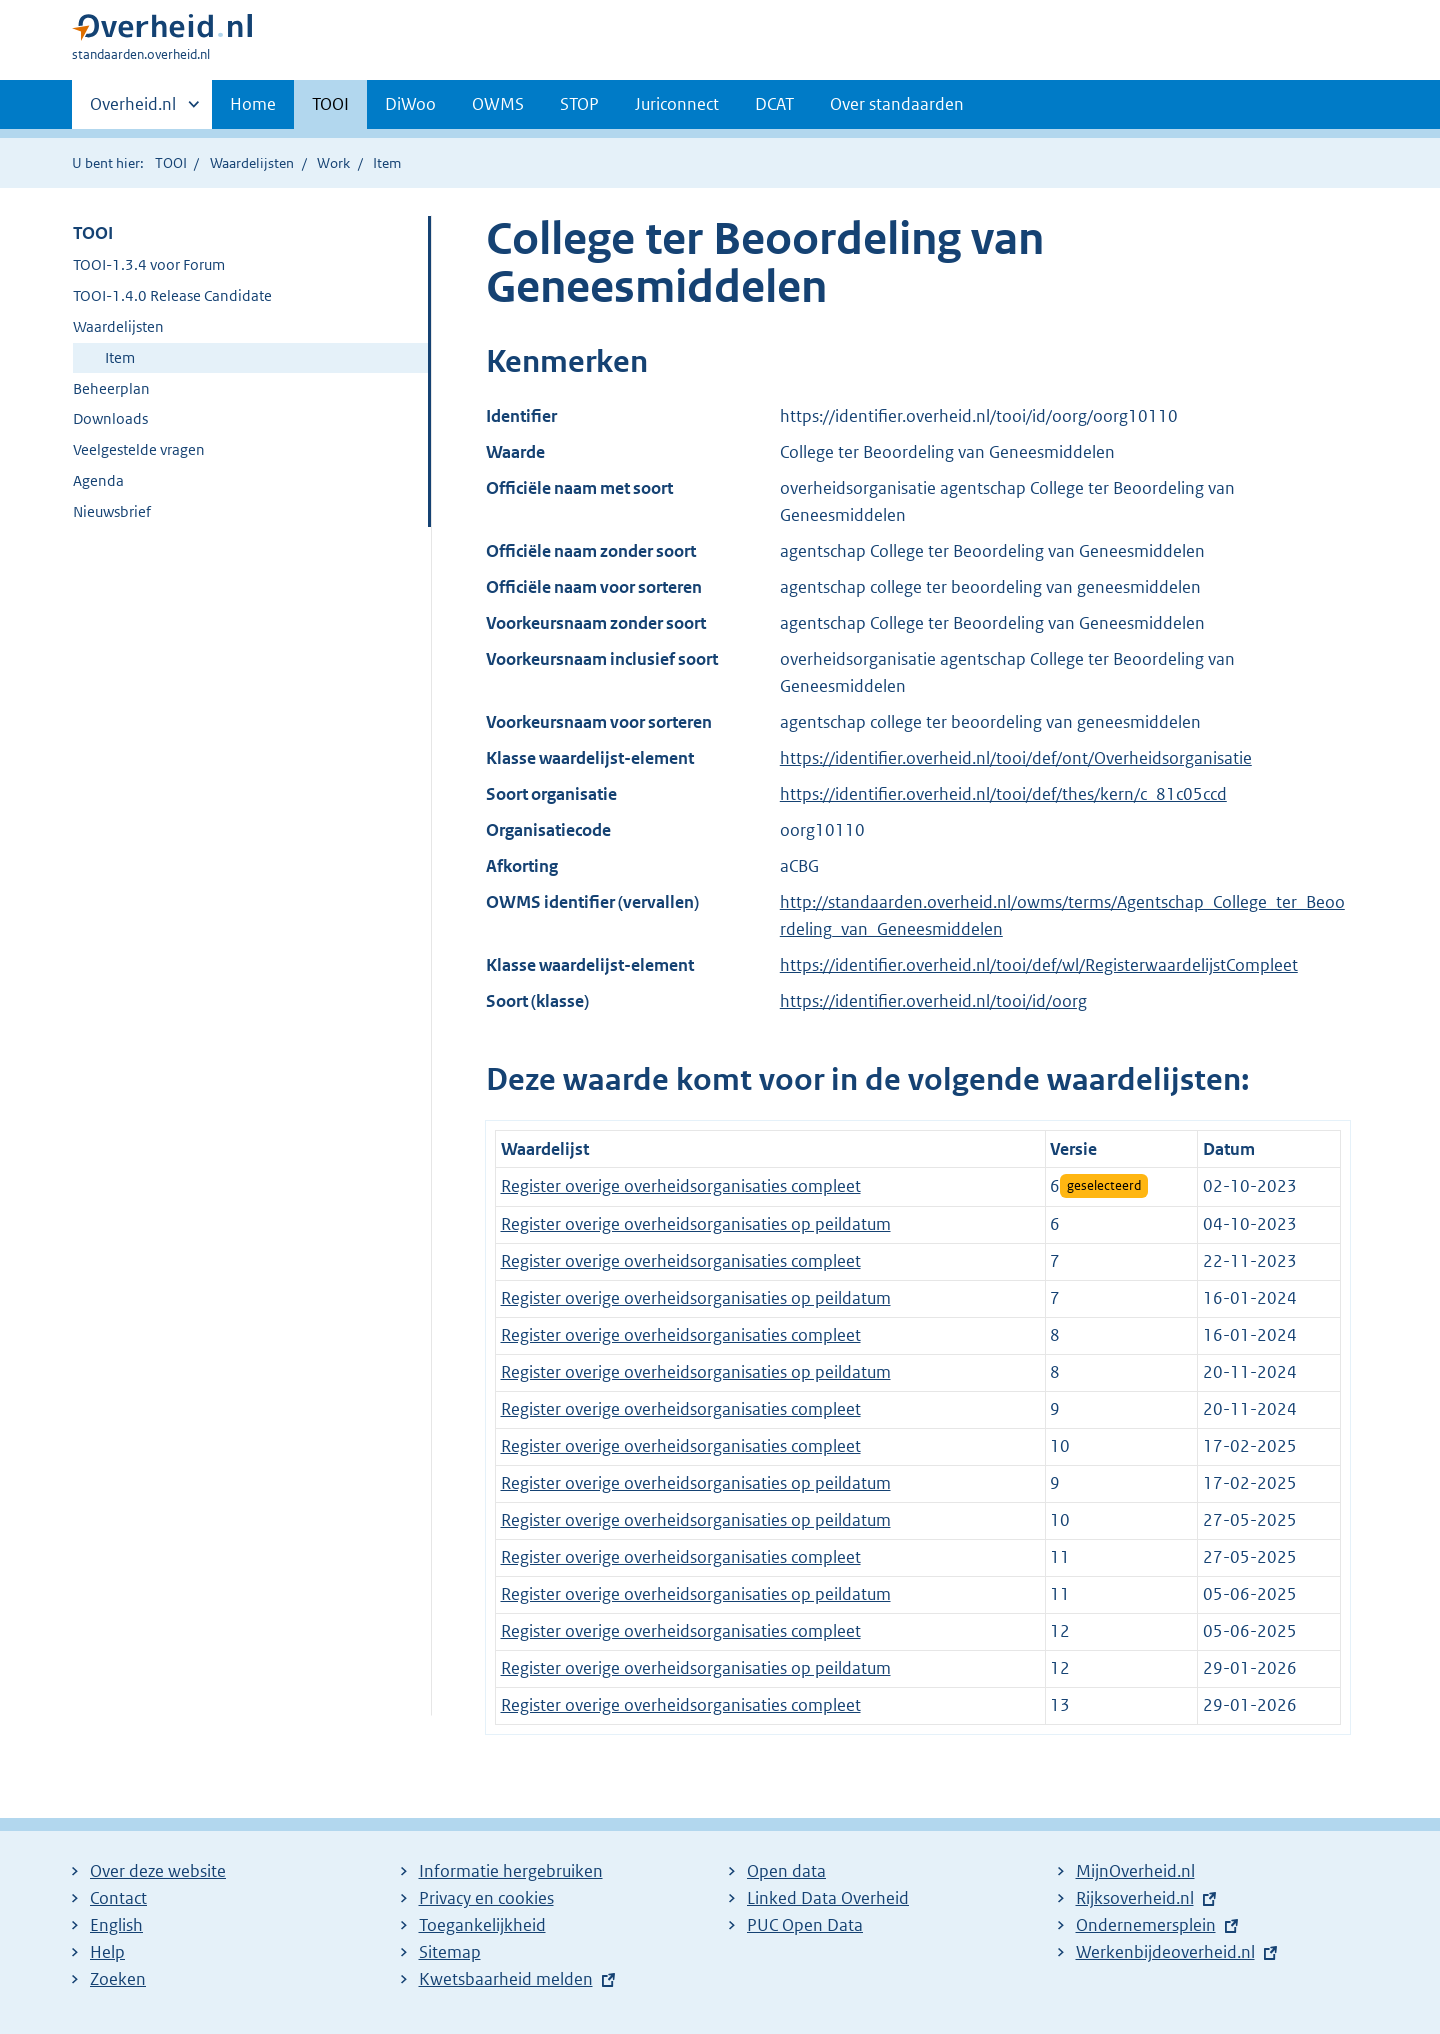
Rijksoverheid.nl (1135, 1898)
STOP (579, 104)
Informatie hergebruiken (511, 1871)
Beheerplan (111, 388)
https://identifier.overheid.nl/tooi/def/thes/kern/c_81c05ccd (1003, 794)
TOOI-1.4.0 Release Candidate (172, 295)
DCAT (774, 104)
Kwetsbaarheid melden (506, 1979)
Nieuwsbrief (112, 511)
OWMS (498, 104)
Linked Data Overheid (828, 1898)
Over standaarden (897, 104)
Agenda (98, 480)
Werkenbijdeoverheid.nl (1165, 1952)
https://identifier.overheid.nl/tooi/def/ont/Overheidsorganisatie (1016, 758)
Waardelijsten (252, 163)
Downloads (110, 418)
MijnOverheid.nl (1135, 1871)
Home (253, 104)
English (116, 1925)
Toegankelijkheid (482, 1925)
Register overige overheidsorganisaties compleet (681, 1186)
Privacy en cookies (486, 1898)
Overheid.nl (133, 110)
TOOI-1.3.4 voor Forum (149, 264)
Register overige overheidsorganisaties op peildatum (696, 1224)
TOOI (330, 104)
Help (107, 1952)
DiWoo (410, 104)
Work (333, 163)
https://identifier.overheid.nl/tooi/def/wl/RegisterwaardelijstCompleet (1039, 965)
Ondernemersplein (1146, 1925)
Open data (786, 1871)
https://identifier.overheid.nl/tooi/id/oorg (933, 1001)
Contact (118, 1898)
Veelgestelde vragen (139, 449)
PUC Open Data (805, 1925)
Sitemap (450, 1952)
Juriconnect (677, 104)
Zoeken (118, 1979)
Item (120, 357)
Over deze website (158, 1871)
